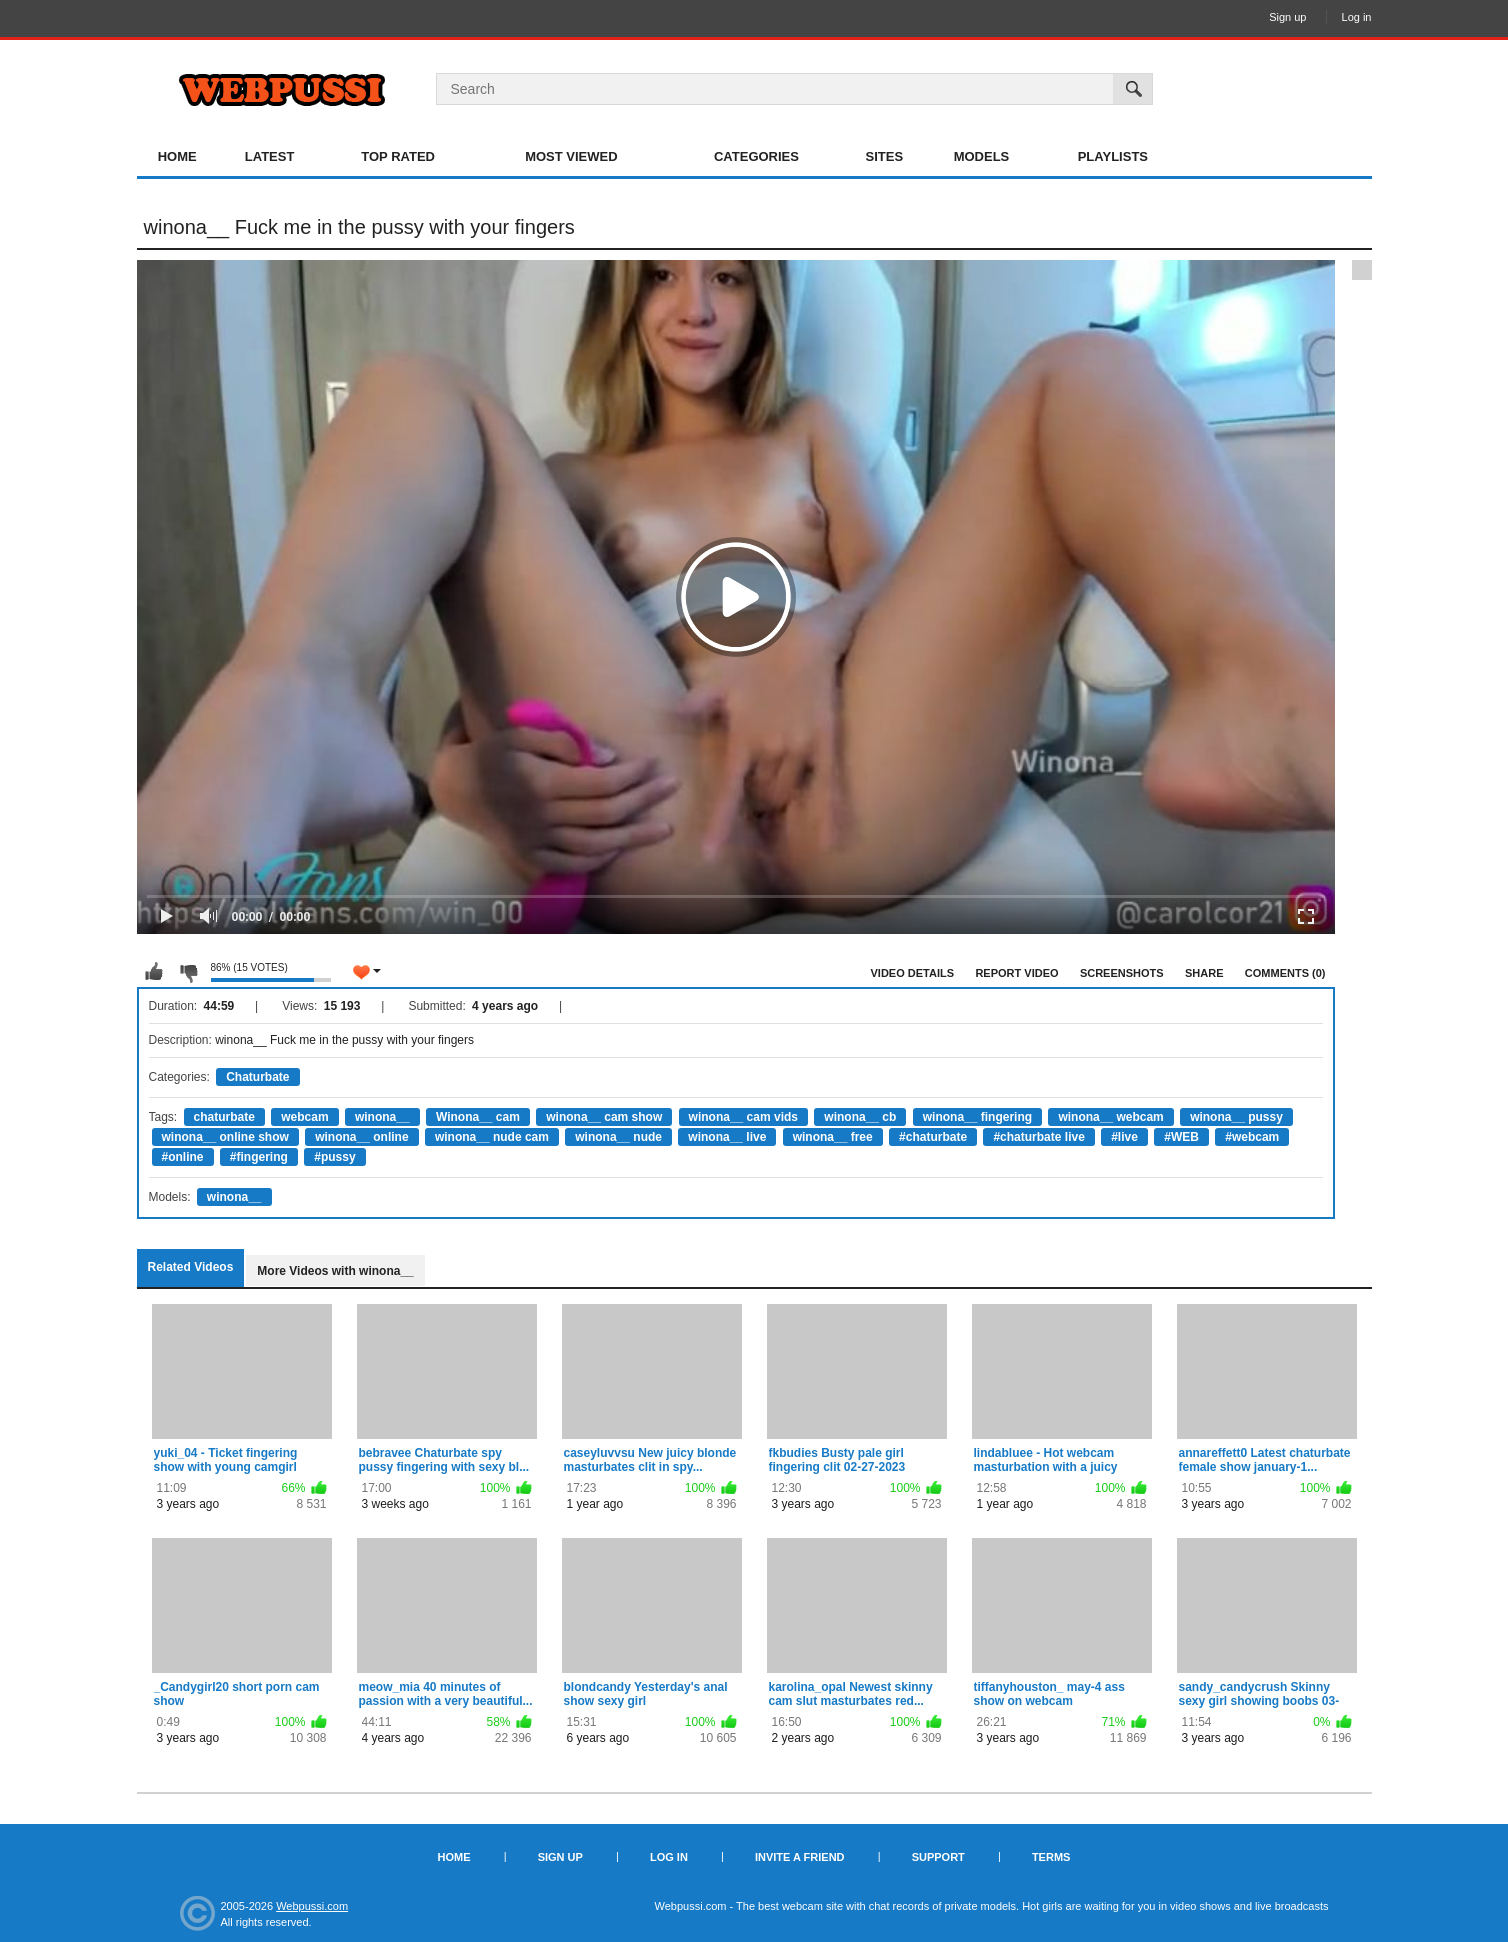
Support (938, 1857)
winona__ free (833, 1137)
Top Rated (398, 156)
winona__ (382, 1117)
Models (982, 156)
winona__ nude (618, 1137)
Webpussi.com (312, 1906)
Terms (1051, 1857)
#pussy (334, 1157)
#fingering (259, 1157)
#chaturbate (933, 1137)
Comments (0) (1285, 973)
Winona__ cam (478, 1117)
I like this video (154, 972)
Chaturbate (257, 1077)
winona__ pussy (1236, 1117)
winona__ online (361, 1137)
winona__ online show (225, 1137)
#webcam (1252, 1137)
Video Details (913, 973)
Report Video (1016, 973)
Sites (885, 156)
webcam (304, 1117)
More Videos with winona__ (335, 1271)
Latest (270, 156)
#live (1124, 1137)
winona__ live (727, 1137)
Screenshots (1122, 973)
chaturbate (224, 1117)
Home (177, 156)
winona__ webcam (1110, 1117)
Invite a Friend (800, 1857)
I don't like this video (188, 972)
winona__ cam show (604, 1117)
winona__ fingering (977, 1117)
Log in (1357, 17)
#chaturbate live (1038, 1137)
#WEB (1181, 1137)
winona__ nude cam (492, 1137)
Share (1204, 973)
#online (183, 1157)
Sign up (1287, 17)
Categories (756, 156)
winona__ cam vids (743, 1117)
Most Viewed (571, 156)
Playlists (1113, 156)
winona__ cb (860, 1117)
